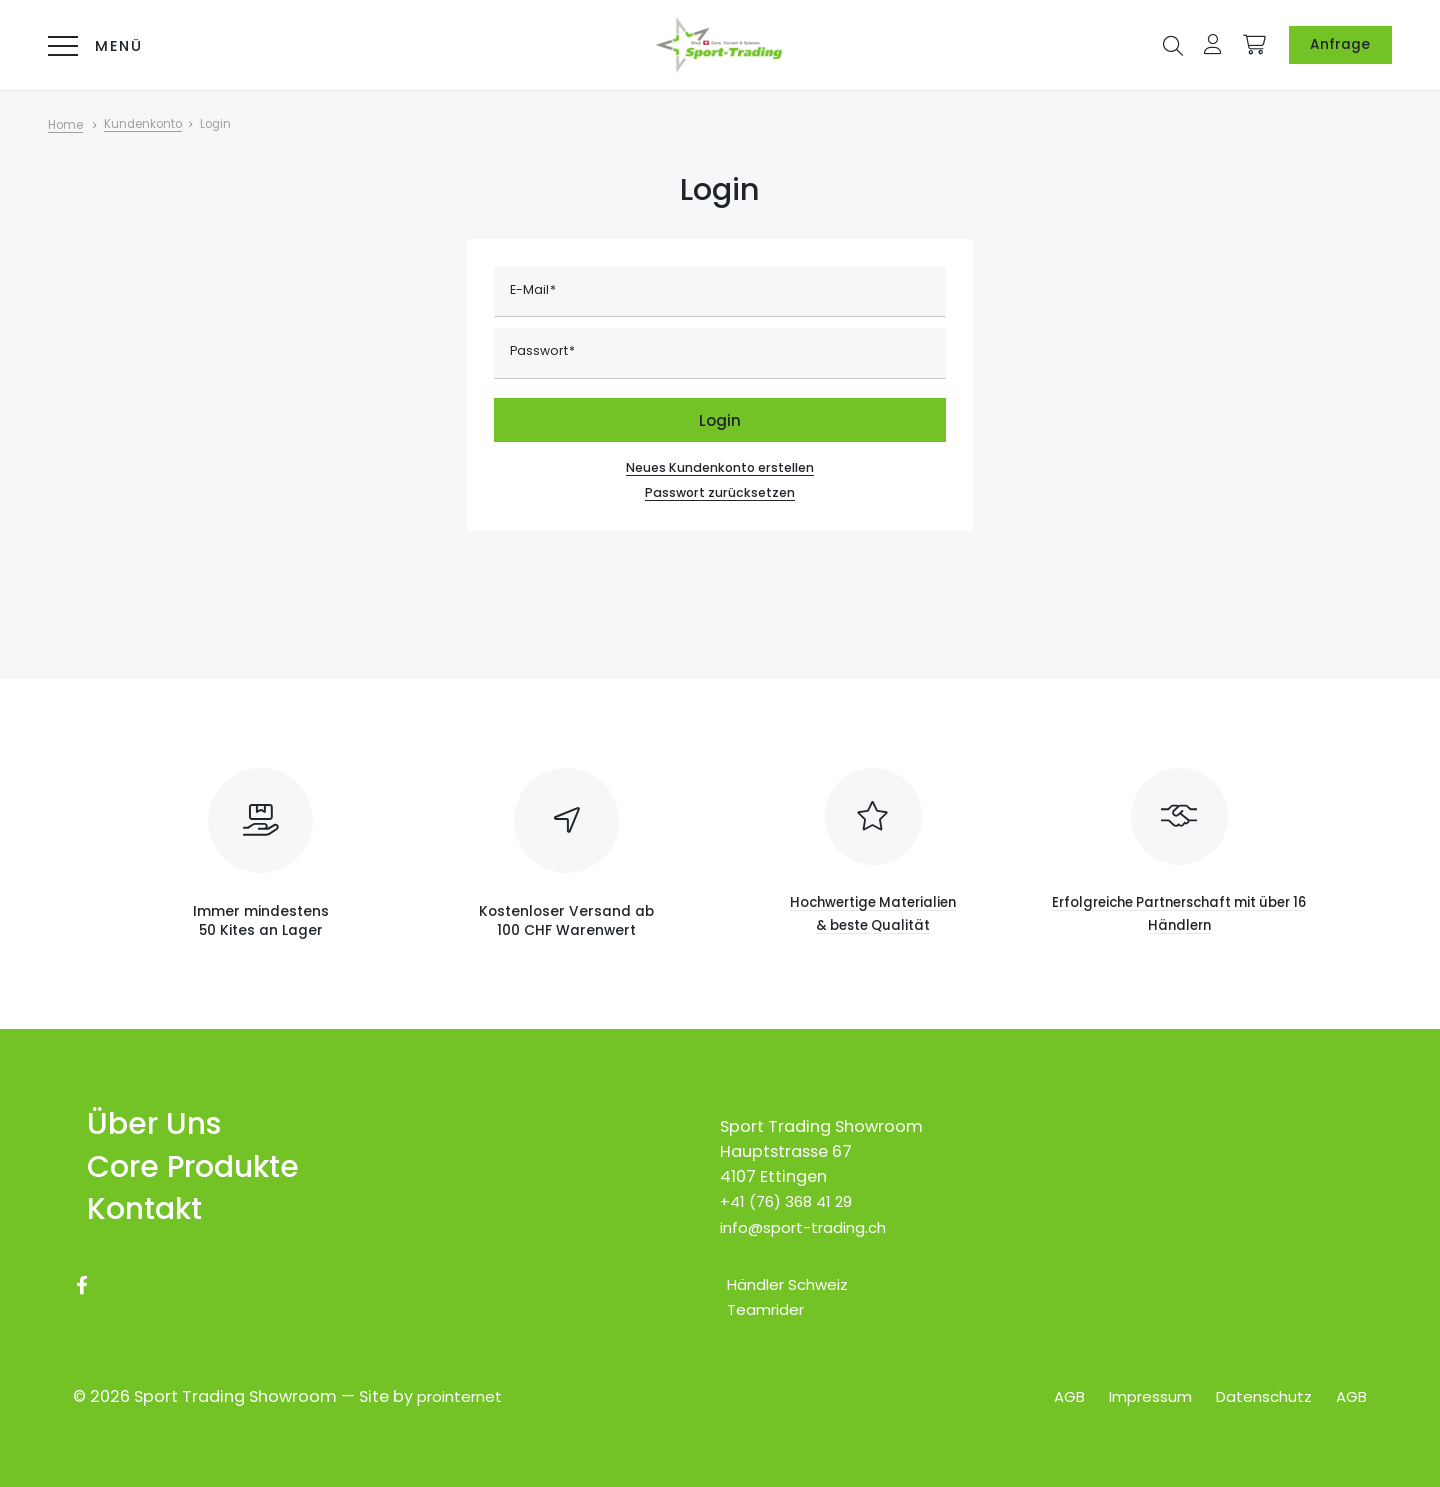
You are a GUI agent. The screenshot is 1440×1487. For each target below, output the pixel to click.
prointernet (463, 1397)
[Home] (78, 125)
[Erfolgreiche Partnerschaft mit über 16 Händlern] (1179, 836)
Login (720, 420)
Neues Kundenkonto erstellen (720, 467)
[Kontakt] (134, 1204)
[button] (1173, 43)
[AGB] (1051, 1397)
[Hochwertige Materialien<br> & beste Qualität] (873, 836)
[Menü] (90, 45)
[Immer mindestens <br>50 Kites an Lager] (261, 830)
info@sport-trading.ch (811, 1215)
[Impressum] (1137, 1397)
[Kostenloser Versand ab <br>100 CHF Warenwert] (567, 830)
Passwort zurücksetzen (720, 495)
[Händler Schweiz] (785, 1272)
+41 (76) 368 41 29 (791, 1190)
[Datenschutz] (1258, 1397)
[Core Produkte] (186, 1159)
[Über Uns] (144, 1114)
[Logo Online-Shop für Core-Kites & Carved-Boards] (720, 45)
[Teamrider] (762, 1297)
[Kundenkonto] (161, 125)
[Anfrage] (1340, 45)
